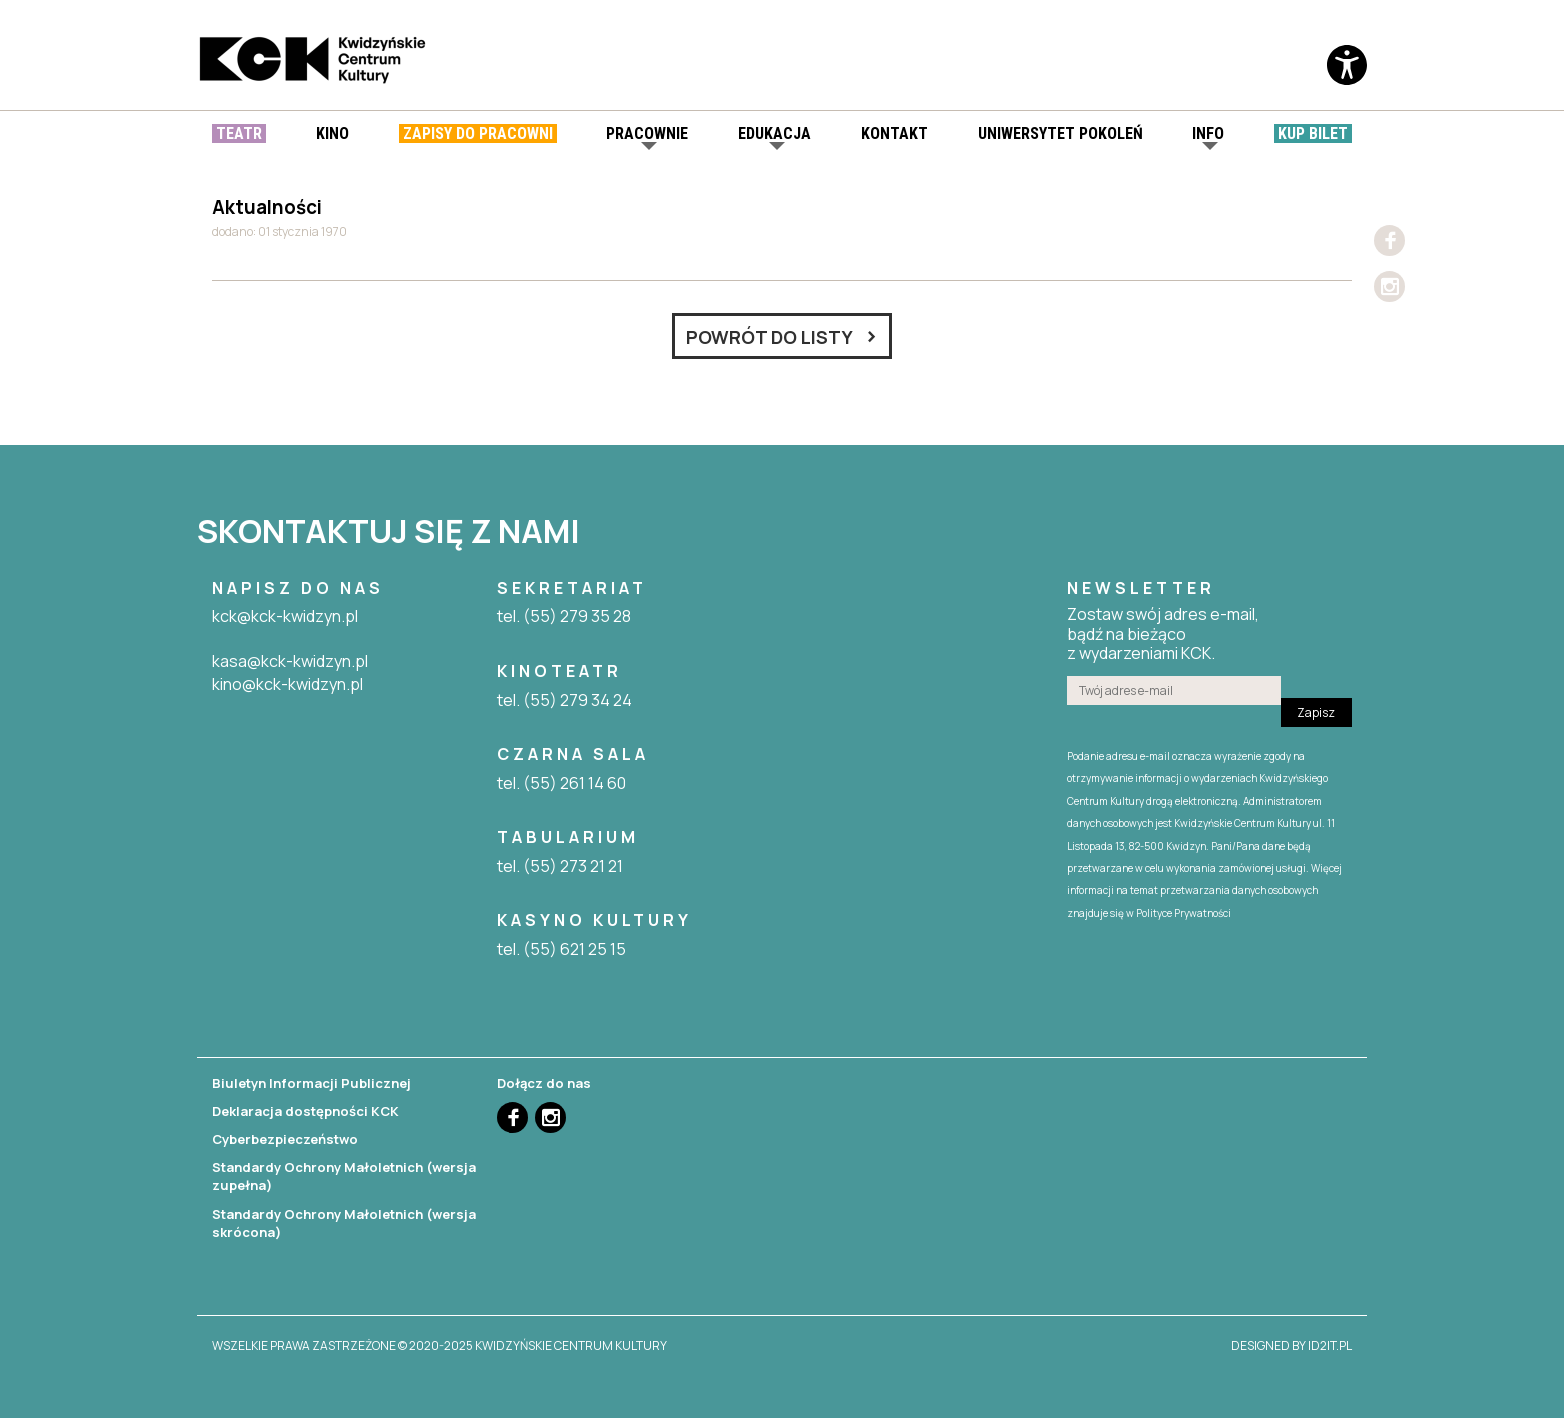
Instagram (1389, 286)
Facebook (1389, 240)
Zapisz (1316, 712)
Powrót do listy (769, 337)
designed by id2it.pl (1291, 1346)
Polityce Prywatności (1183, 913)
